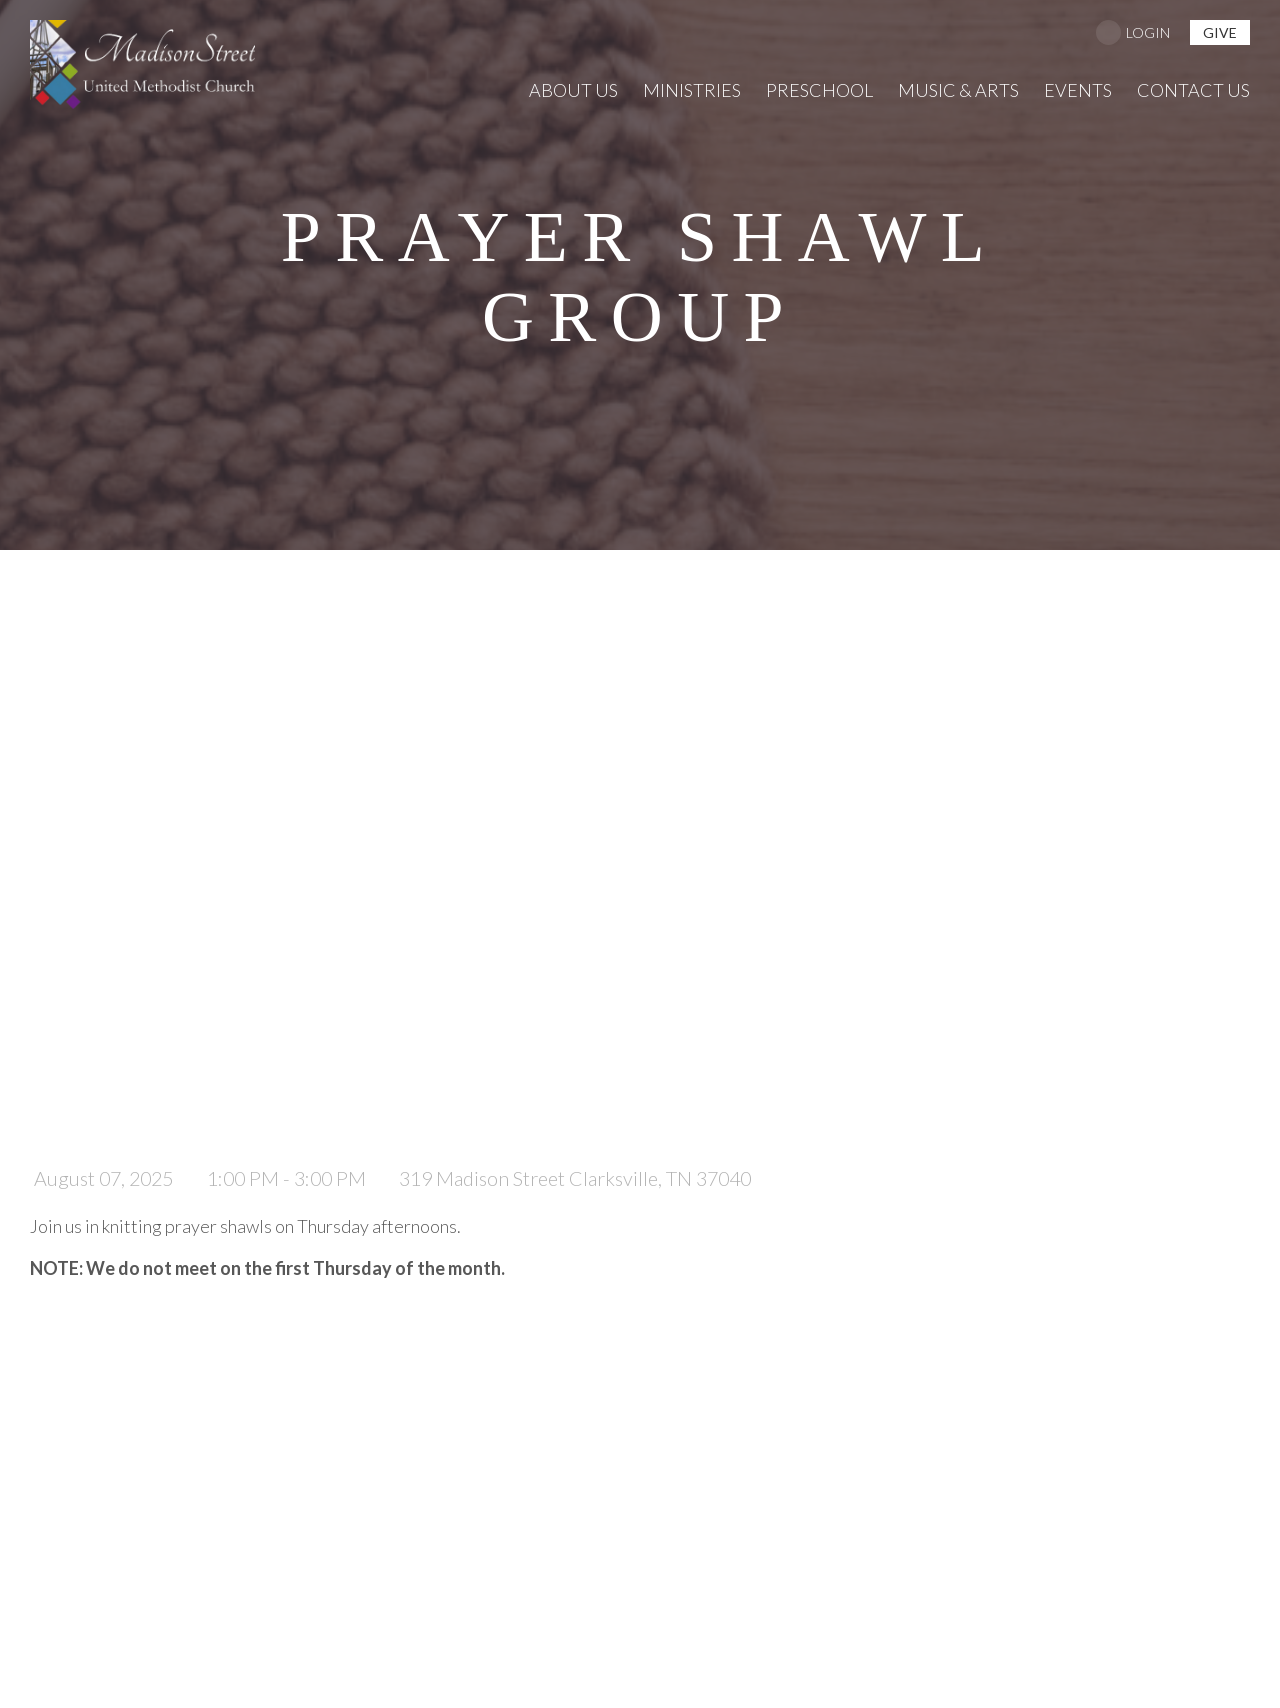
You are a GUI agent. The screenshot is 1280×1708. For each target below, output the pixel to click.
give (1220, 32)
